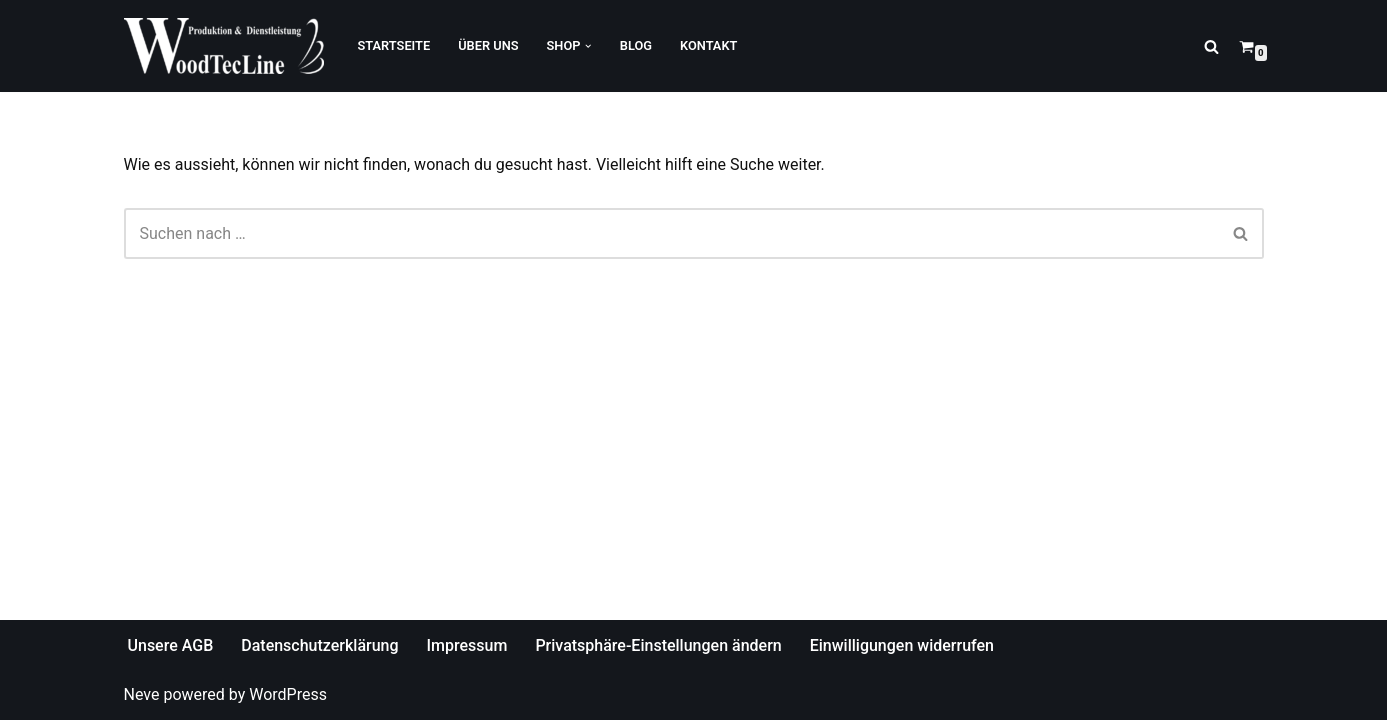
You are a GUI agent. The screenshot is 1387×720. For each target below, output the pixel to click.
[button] (588, 46)
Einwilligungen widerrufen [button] (902, 645)
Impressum (467, 645)
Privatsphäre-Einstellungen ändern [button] (658, 645)
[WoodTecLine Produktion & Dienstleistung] (224, 46)
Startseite (394, 45)
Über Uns (488, 45)
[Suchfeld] (1211, 46)
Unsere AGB (171, 645)
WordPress (288, 694)
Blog (636, 45)
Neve (142, 694)
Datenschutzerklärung (319, 645)
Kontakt (708, 45)
